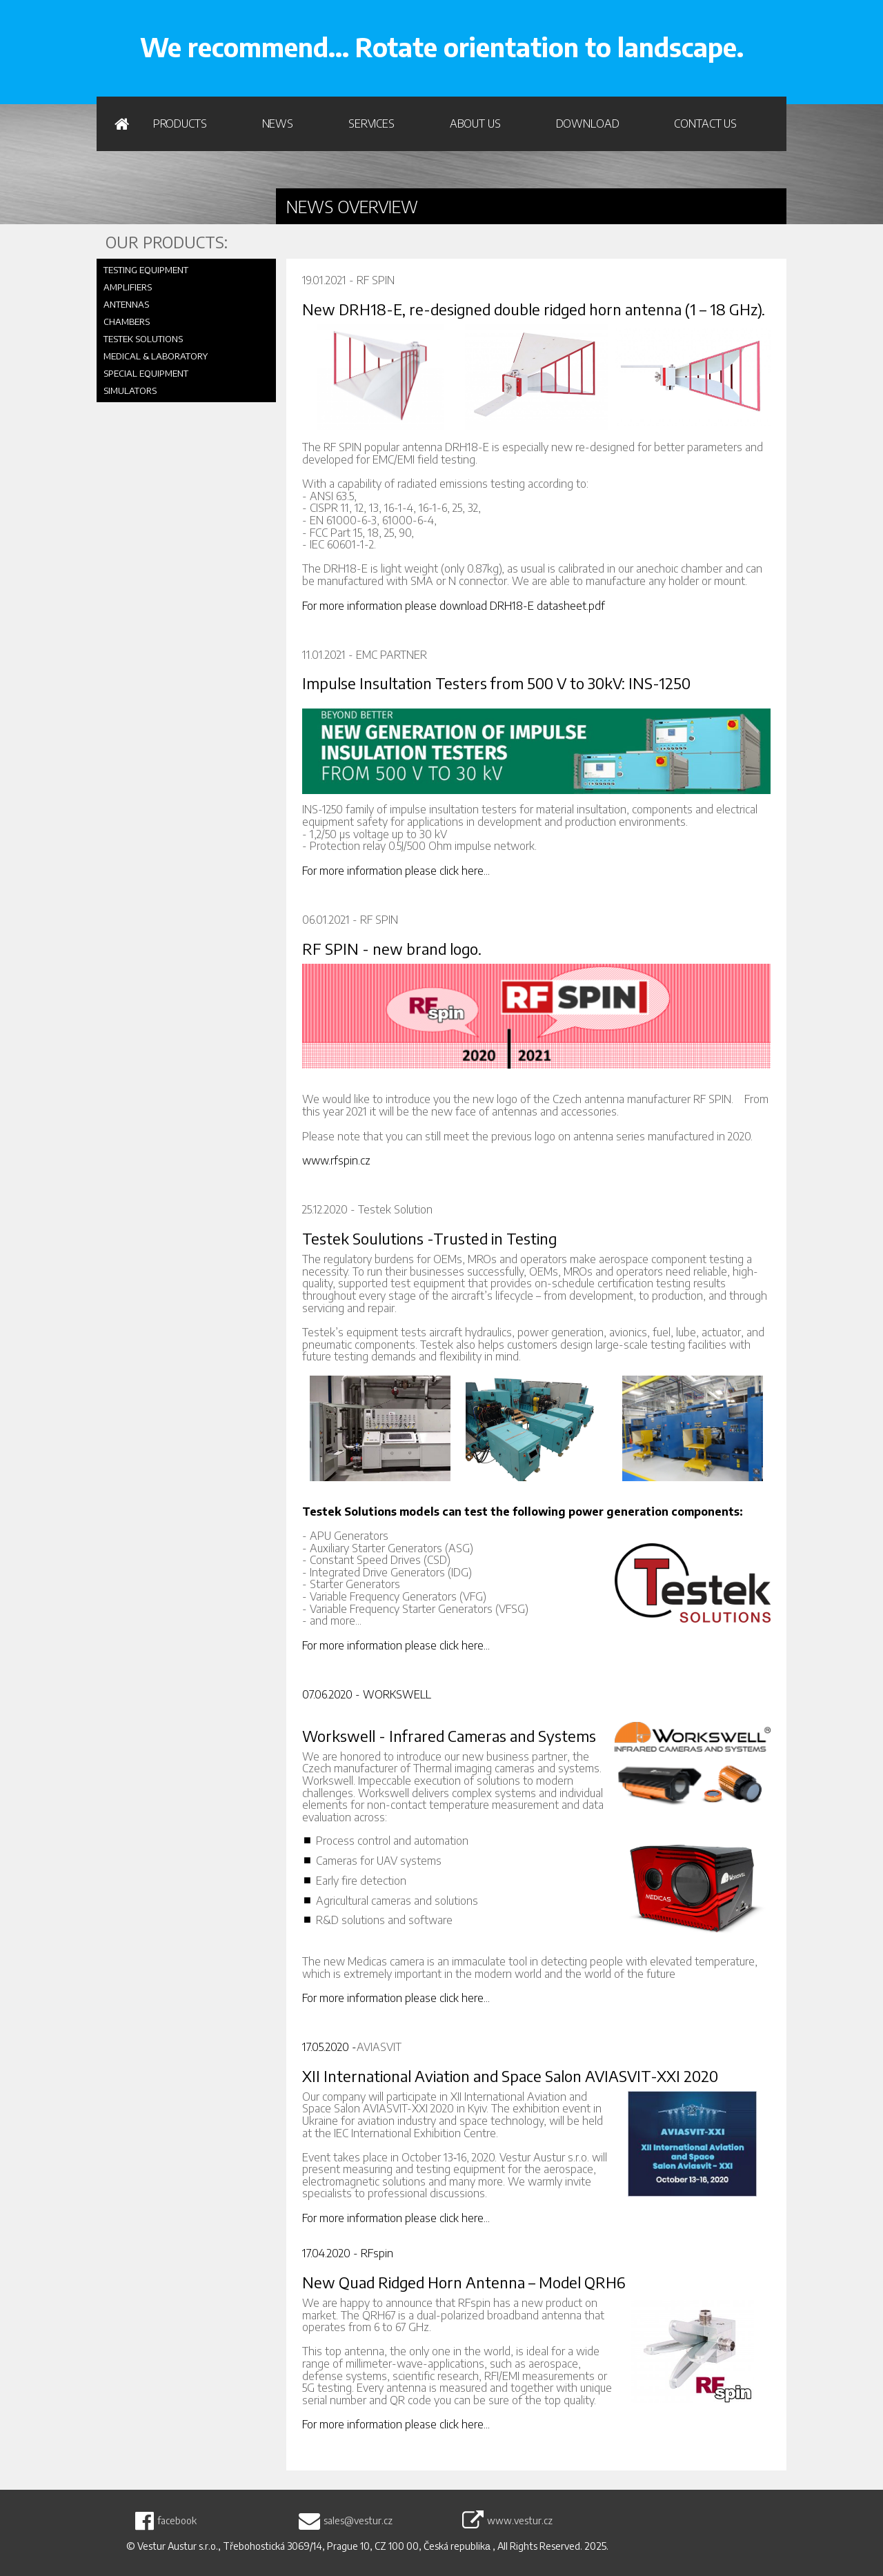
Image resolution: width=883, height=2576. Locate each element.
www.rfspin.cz (336, 1160)
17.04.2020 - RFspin (347, 2253)
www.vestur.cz (520, 2521)
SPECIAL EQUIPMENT (145, 373)
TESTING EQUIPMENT (145, 269)
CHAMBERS (126, 321)
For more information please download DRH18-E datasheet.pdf (453, 606)
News (277, 123)
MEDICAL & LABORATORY (155, 355)
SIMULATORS (130, 390)
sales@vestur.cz (358, 2521)
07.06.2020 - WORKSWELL (366, 1694)
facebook (177, 2521)
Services (371, 123)
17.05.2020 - (329, 2047)
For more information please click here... (396, 871)
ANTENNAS (126, 304)
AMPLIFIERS (127, 287)
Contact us (705, 123)
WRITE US (734, 28)
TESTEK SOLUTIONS (143, 338)
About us (475, 123)
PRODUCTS (180, 123)
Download (587, 123)
